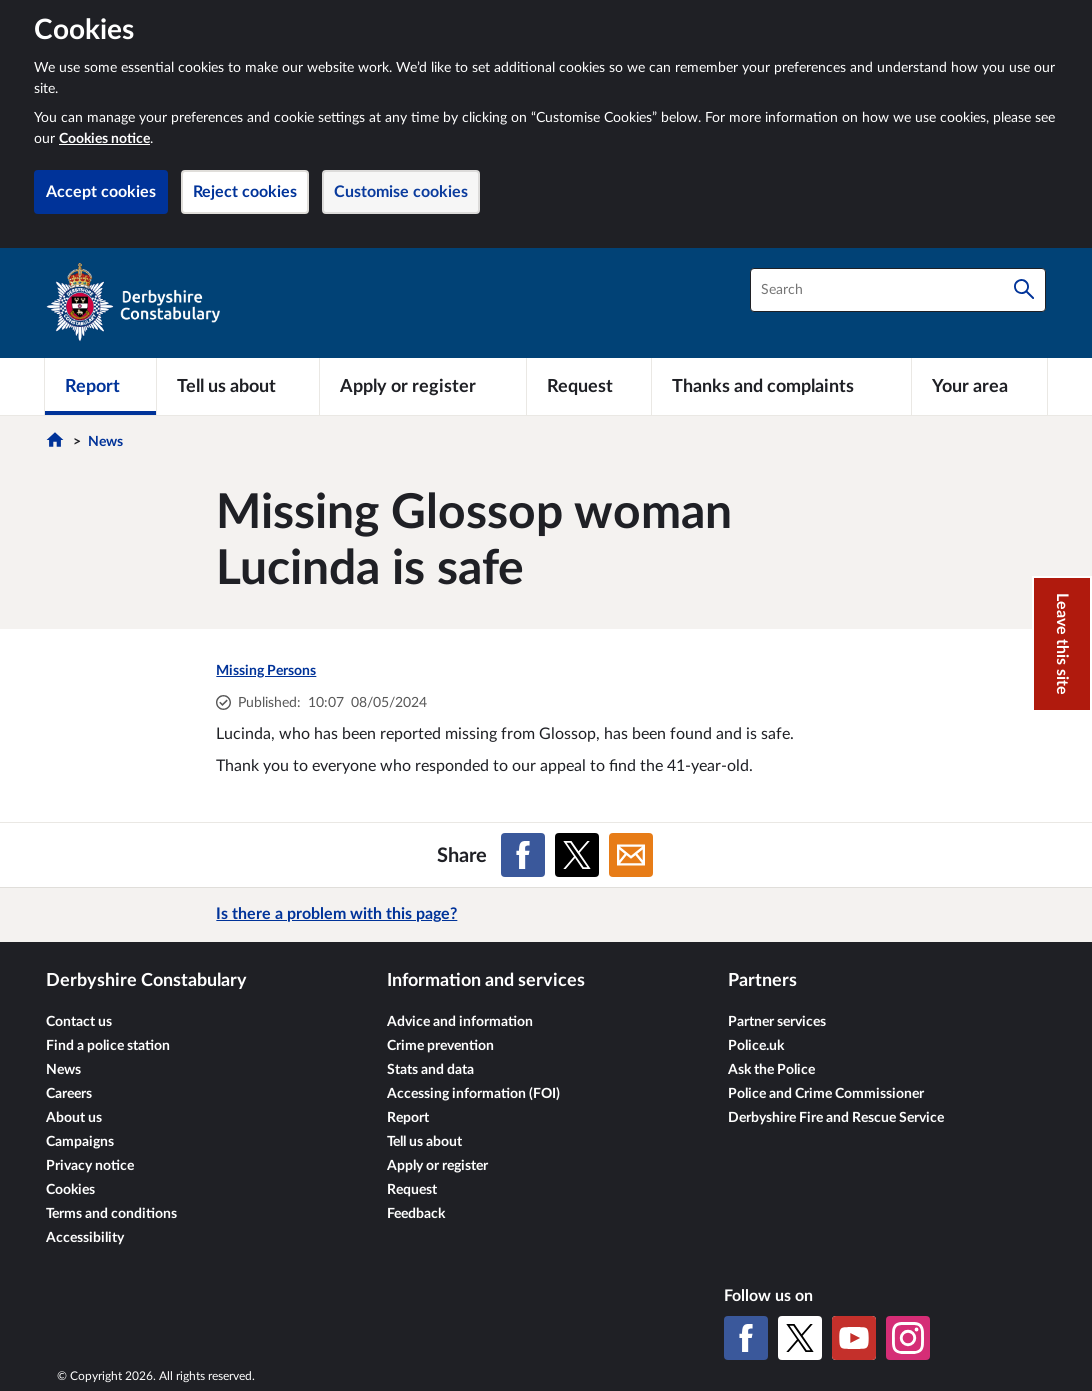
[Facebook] (746, 1338)
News (105, 442)
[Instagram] (908, 1338)
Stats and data (430, 1070)
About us (74, 1118)
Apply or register (437, 1166)
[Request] (589, 386)
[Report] (100, 386)
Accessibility (85, 1238)
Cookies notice (104, 139)
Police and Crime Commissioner (826, 1094)
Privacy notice (90, 1166)
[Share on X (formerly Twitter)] (577, 855)
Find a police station (108, 1046)
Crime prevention (440, 1046)
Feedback (416, 1214)
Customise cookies (401, 192)
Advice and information (460, 1022)
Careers (69, 1094)
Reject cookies (245, 192)
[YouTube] (854, 1338)
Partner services (777, 1022)
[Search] (1024, 290)
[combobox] (898, 290)
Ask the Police (771, 1070)
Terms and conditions (111, 1214)
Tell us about (424, 1142)
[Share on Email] (631, 855)
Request (412, 1190)
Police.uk (756, 1046)
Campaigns (80, 1142)
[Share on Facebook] (523, 855)
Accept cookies (101, 192)
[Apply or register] (422, 386)
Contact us (79, 1022)
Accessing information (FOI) (473, 1094)
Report (408, 1118)
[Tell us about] (238, 386)
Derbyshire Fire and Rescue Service (836, 1118)
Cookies (70, 1190)
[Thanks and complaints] (781, 386)
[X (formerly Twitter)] (800, 1338)
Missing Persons (266, 671)
